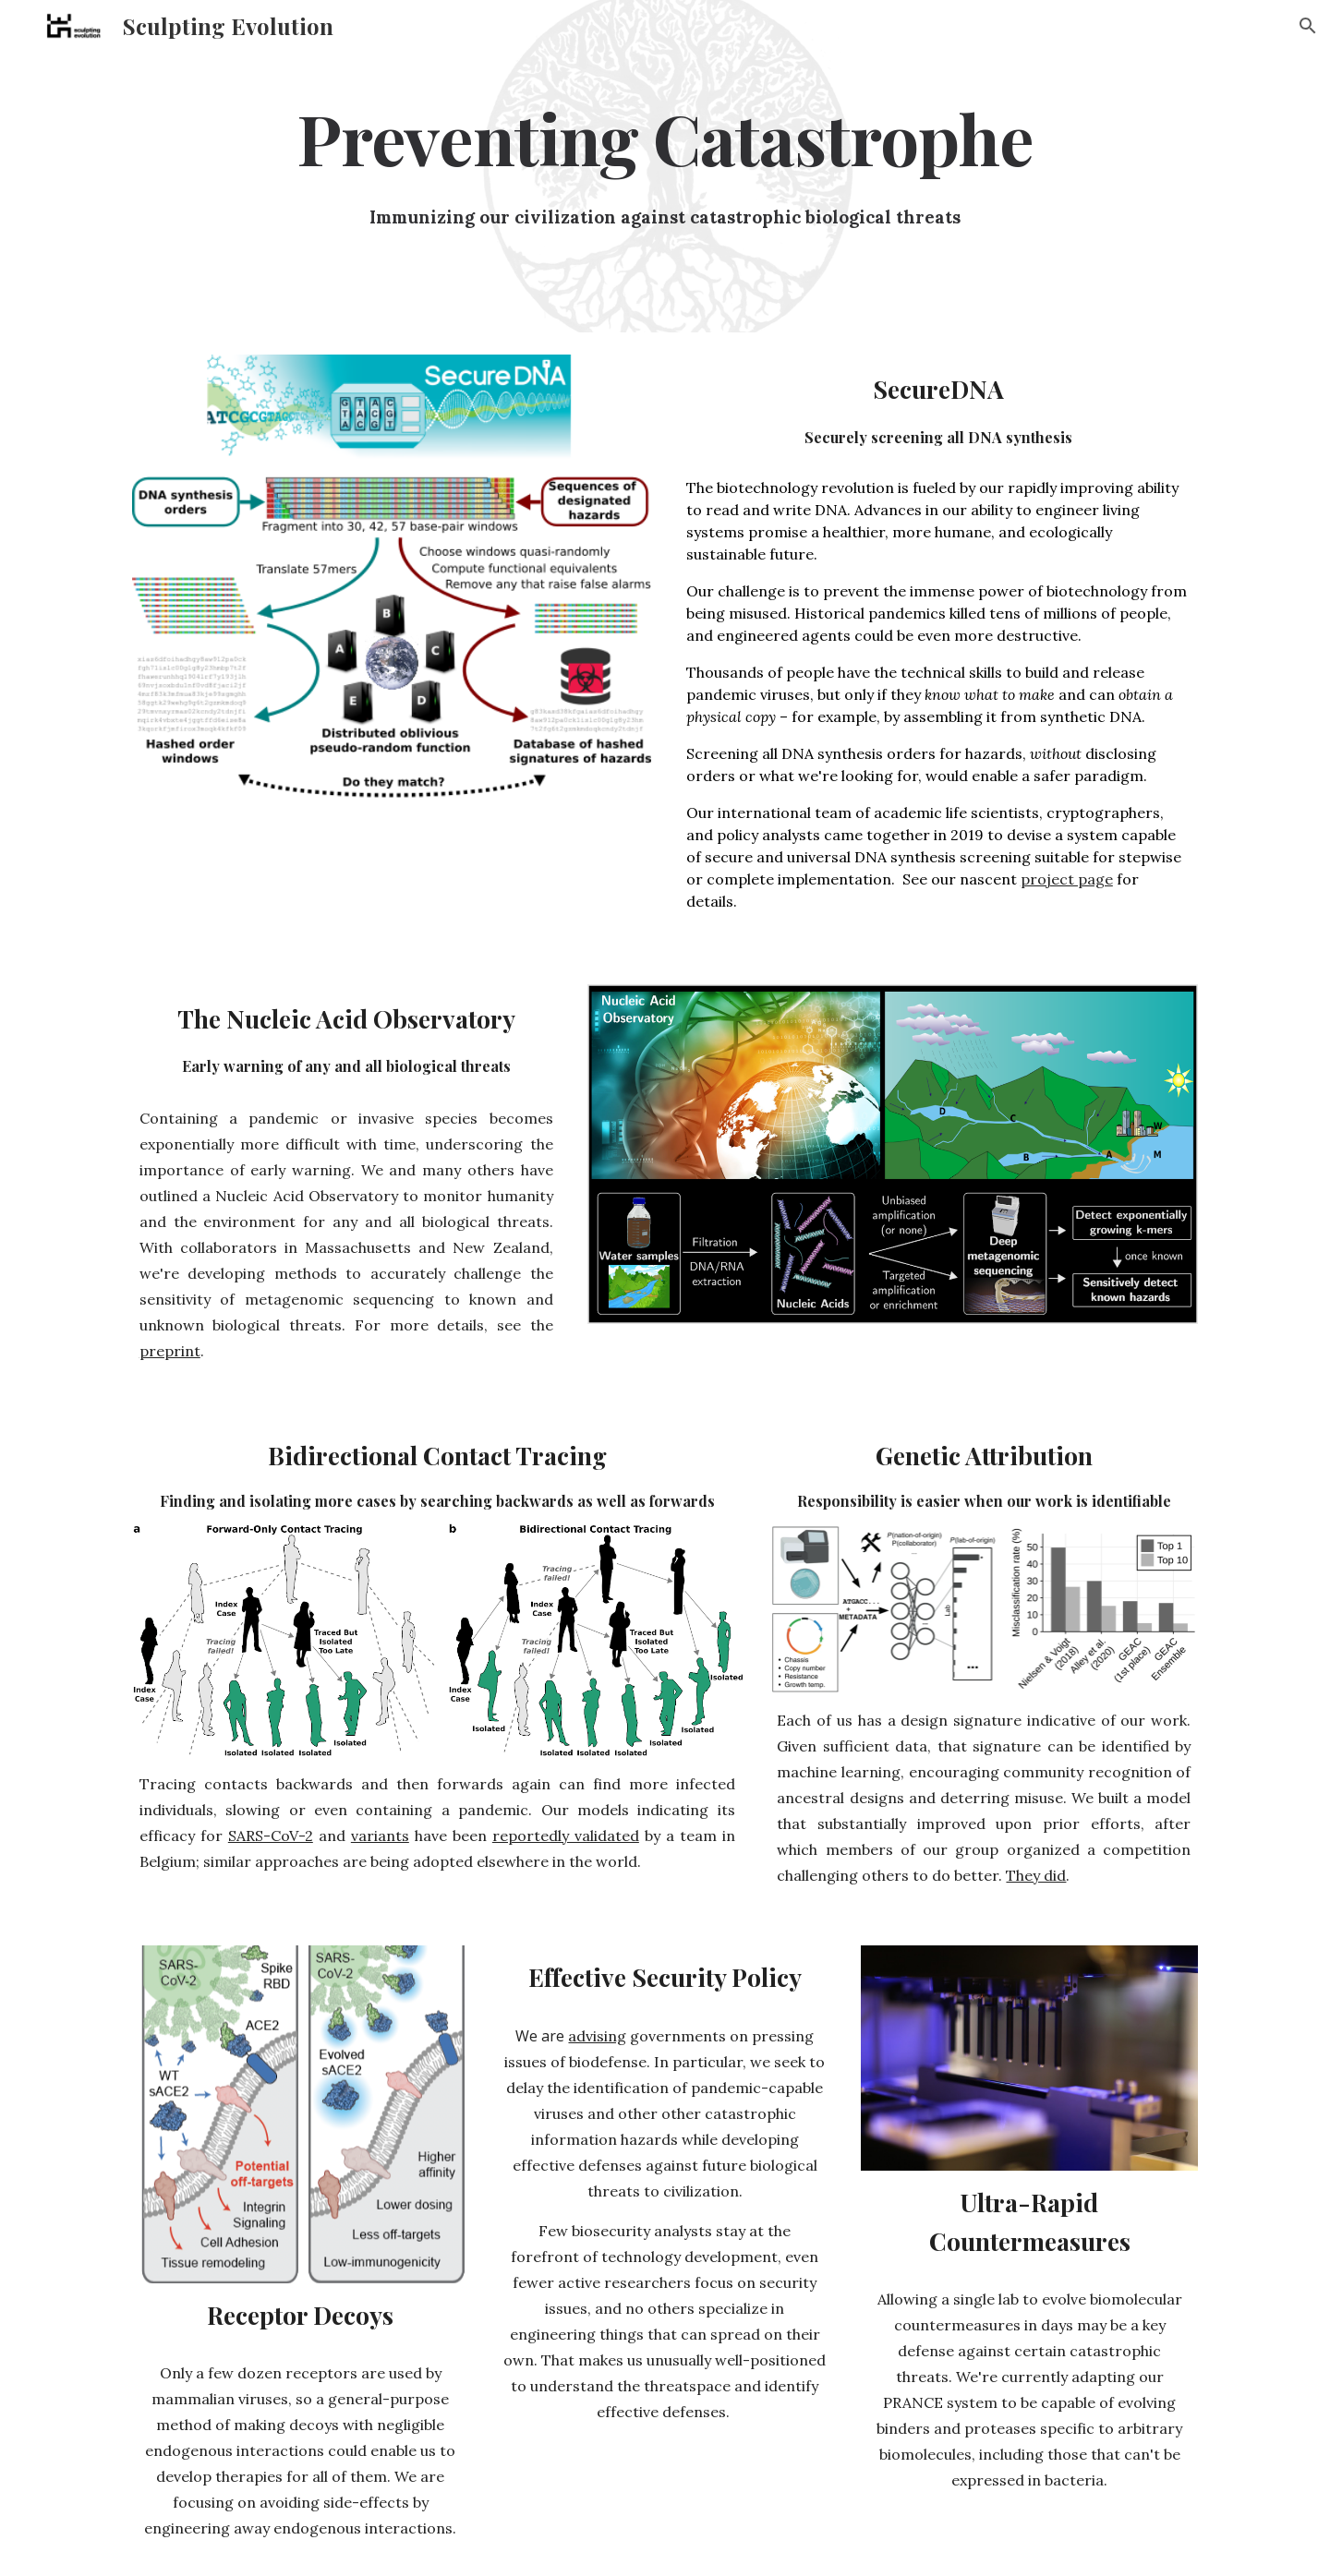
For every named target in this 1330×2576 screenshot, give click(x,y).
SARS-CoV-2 (270, 1835)
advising (597, 2036)
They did (1036, 1875)
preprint (169, 1351)
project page (1067, 879)
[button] (1308, 26)
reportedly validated (565, 1835)
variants (380, 1835)
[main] (664, 138)
